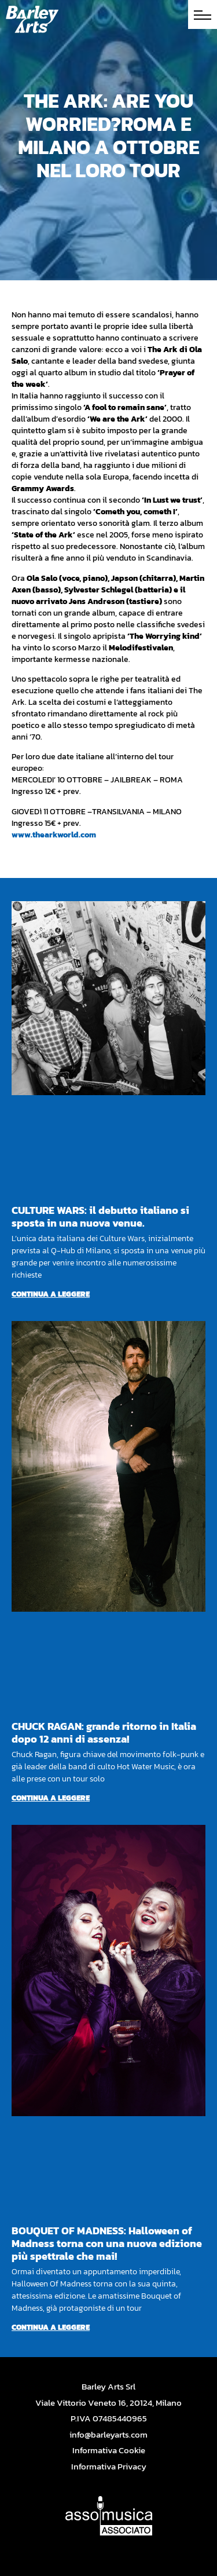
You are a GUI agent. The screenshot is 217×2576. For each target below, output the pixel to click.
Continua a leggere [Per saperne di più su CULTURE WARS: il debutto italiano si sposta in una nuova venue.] (51, 1294)
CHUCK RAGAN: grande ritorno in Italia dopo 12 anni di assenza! (104, 1732)
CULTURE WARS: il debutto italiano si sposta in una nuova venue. (100, 1216)
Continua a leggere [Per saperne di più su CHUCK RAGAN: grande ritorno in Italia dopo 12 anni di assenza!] (51, 1797)
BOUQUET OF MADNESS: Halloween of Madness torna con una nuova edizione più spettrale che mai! (107, 2243)
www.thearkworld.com (54, 835)
